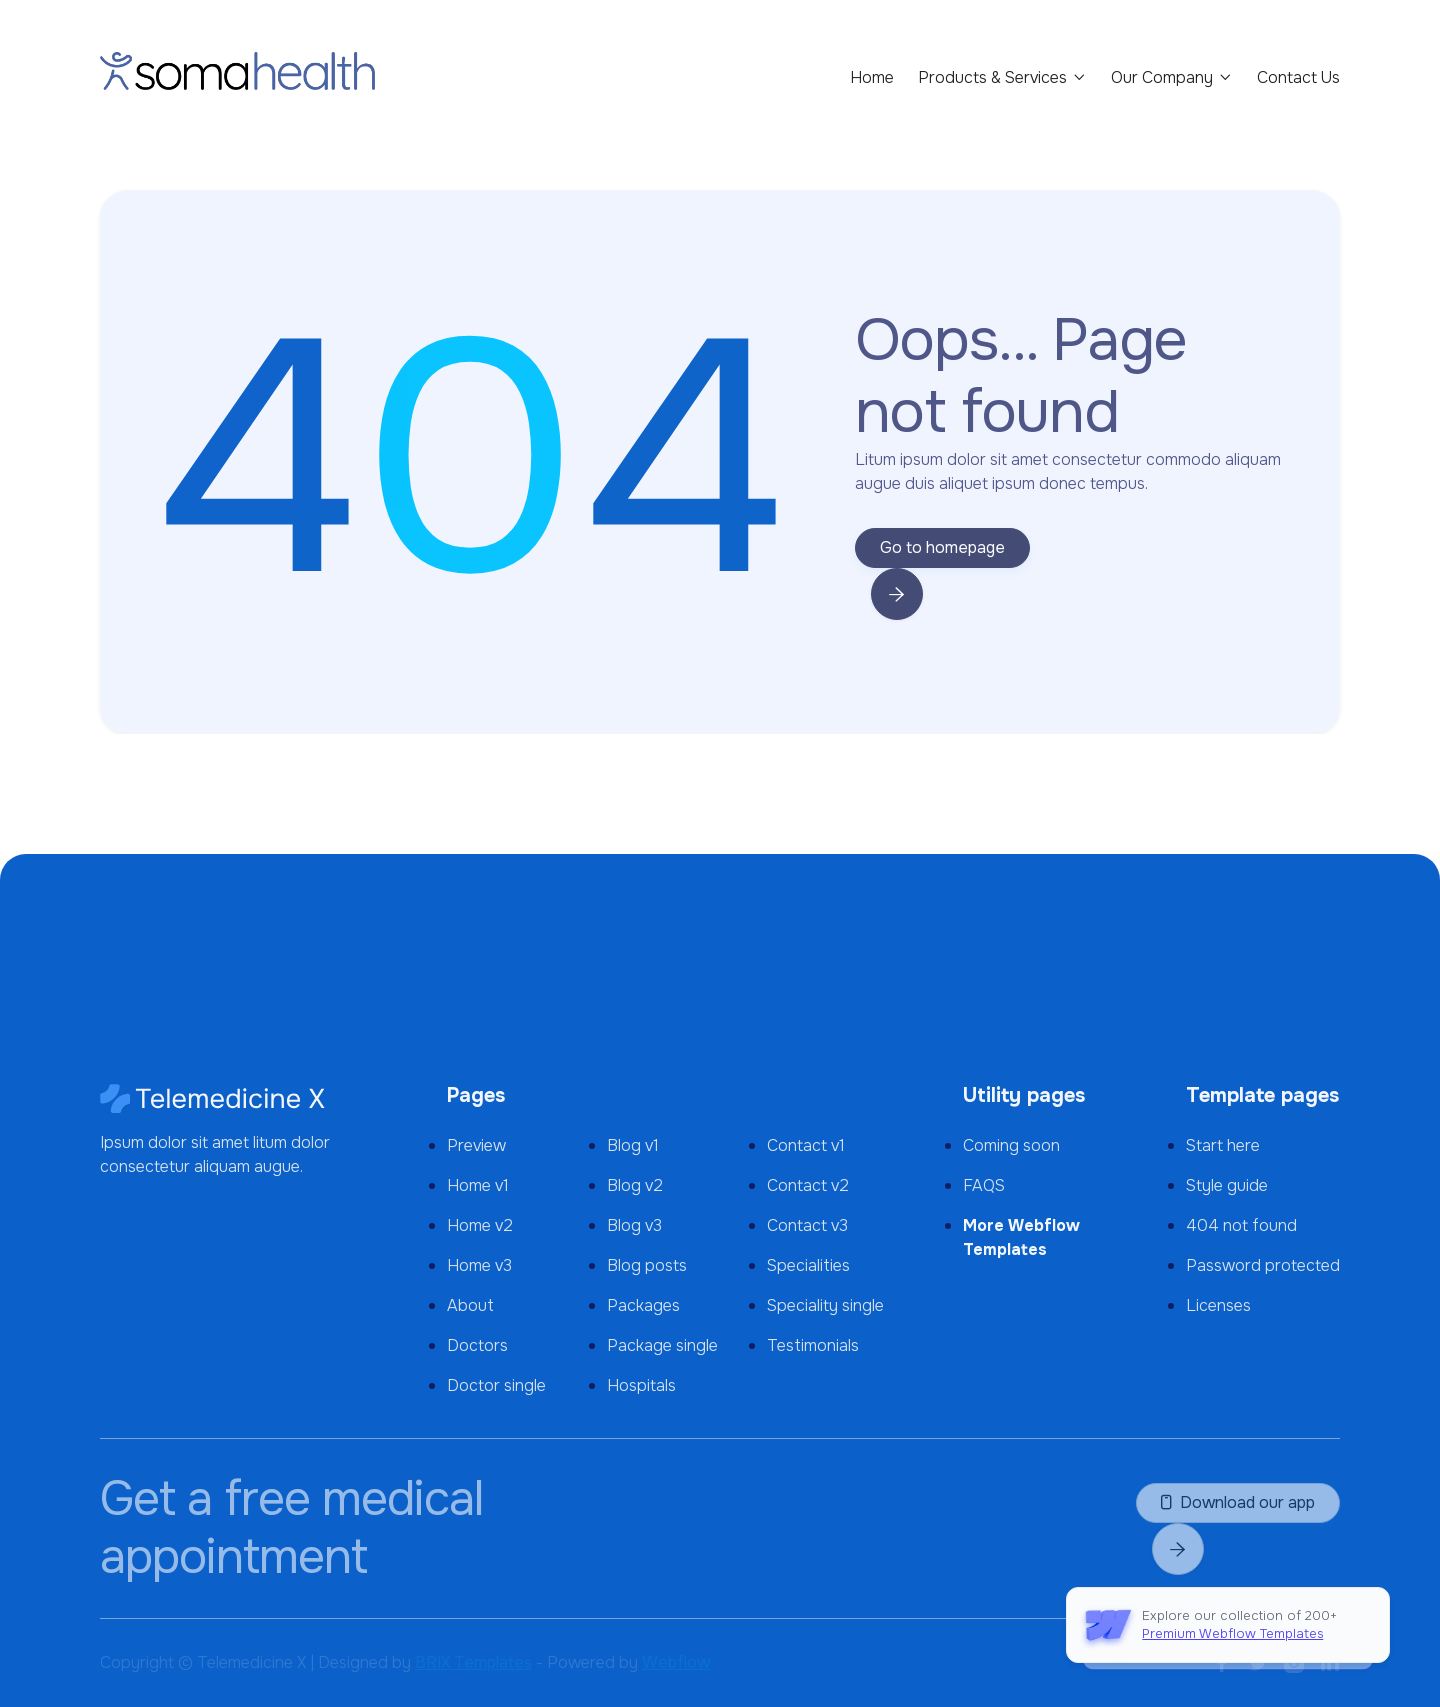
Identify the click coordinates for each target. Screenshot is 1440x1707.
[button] (1002, 78)
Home (872, 77)
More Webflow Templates (1021, 1237)
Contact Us (1298, 77)
